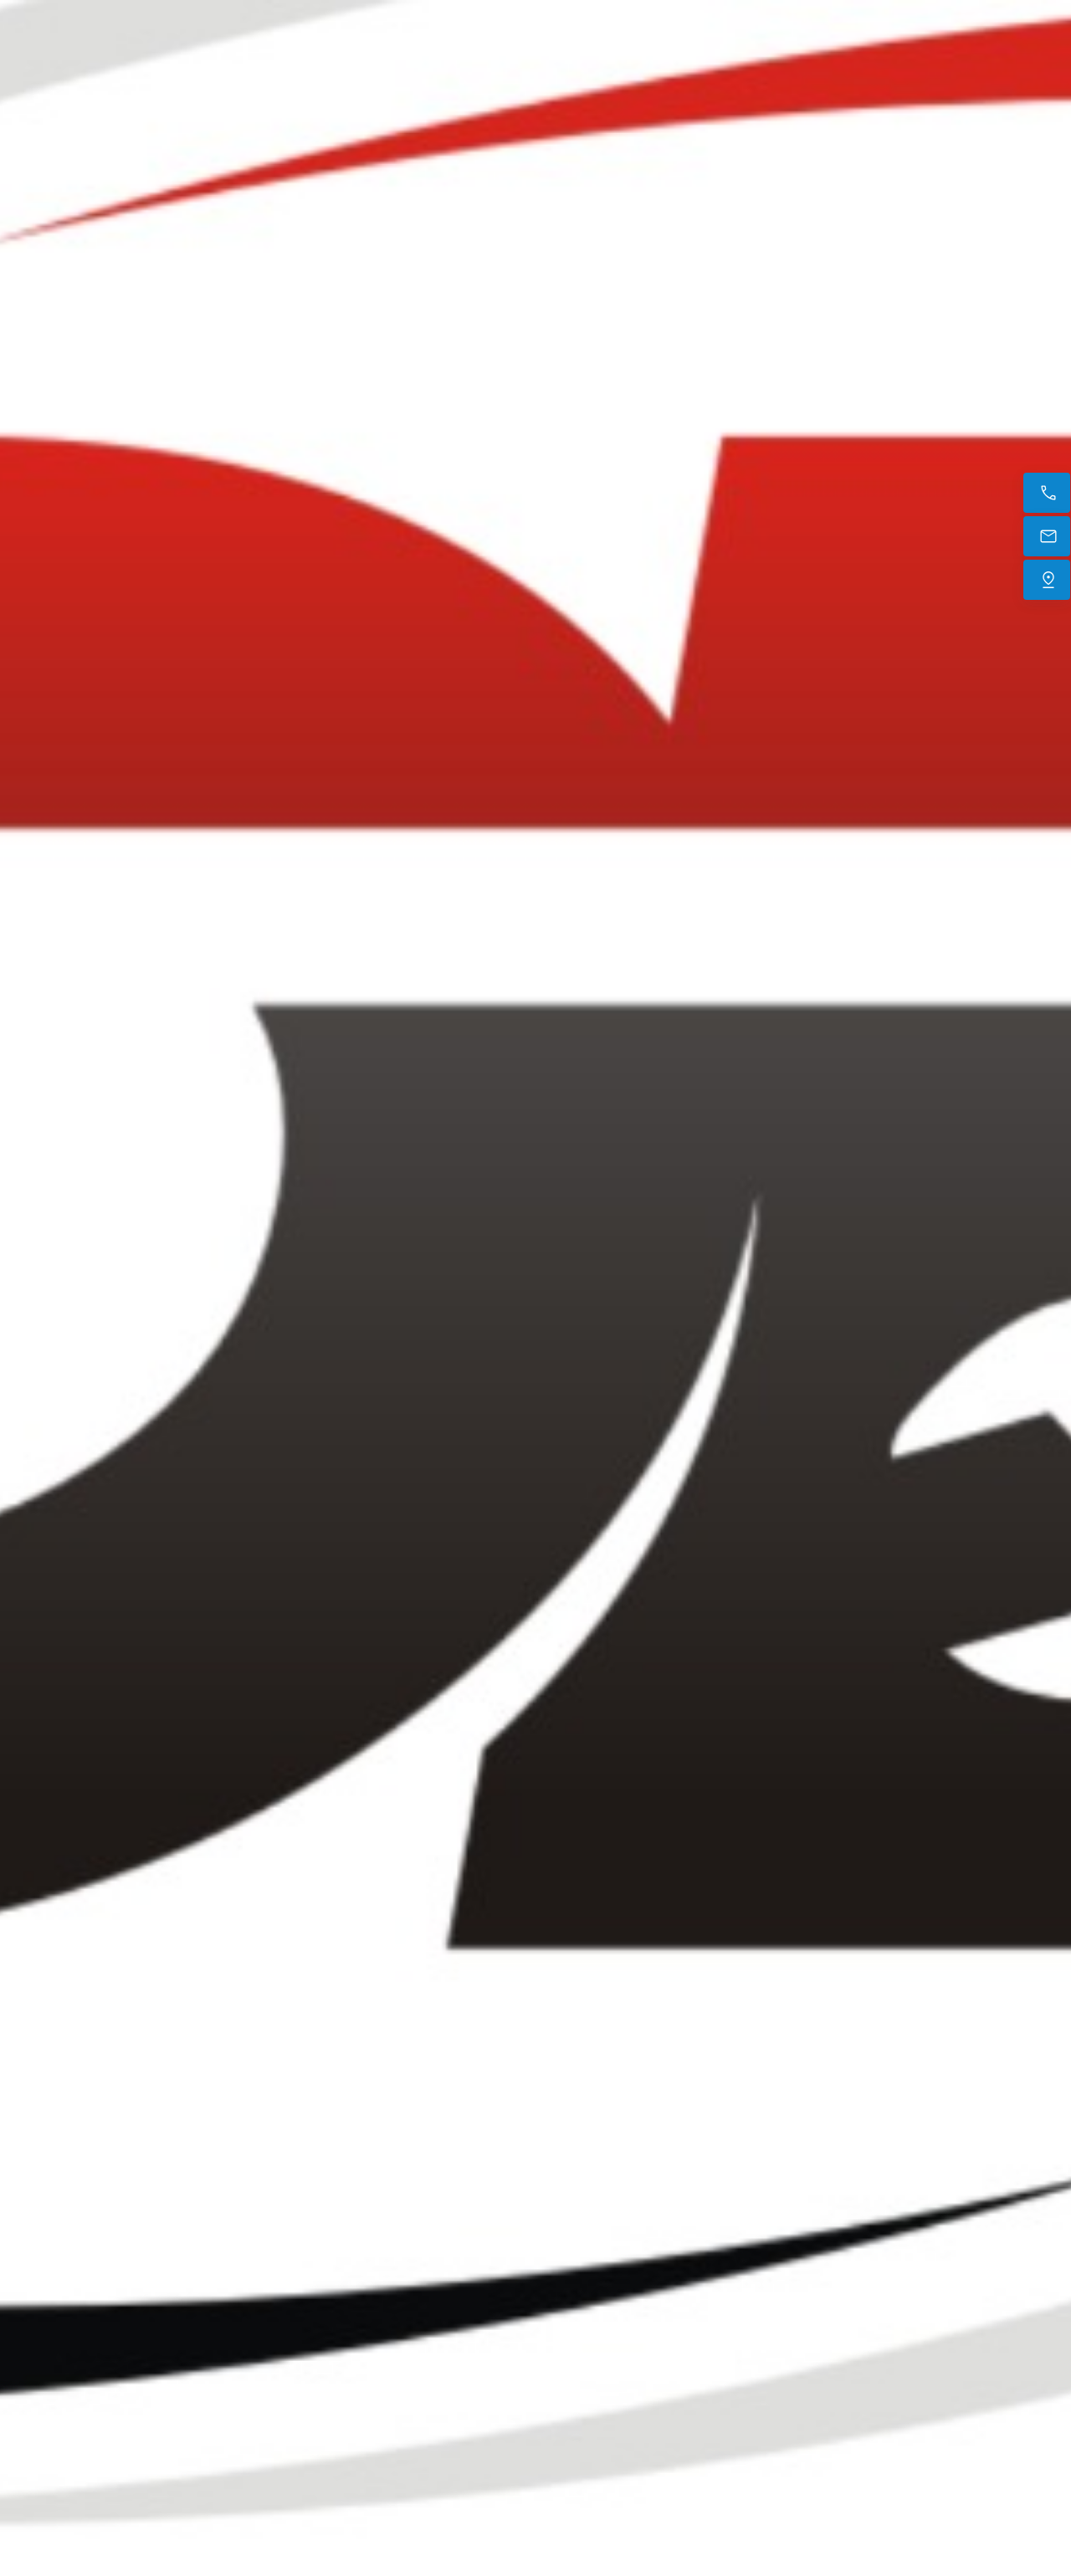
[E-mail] (1046, 536)
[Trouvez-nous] (1046, 580)
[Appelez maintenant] (1046, 493)
